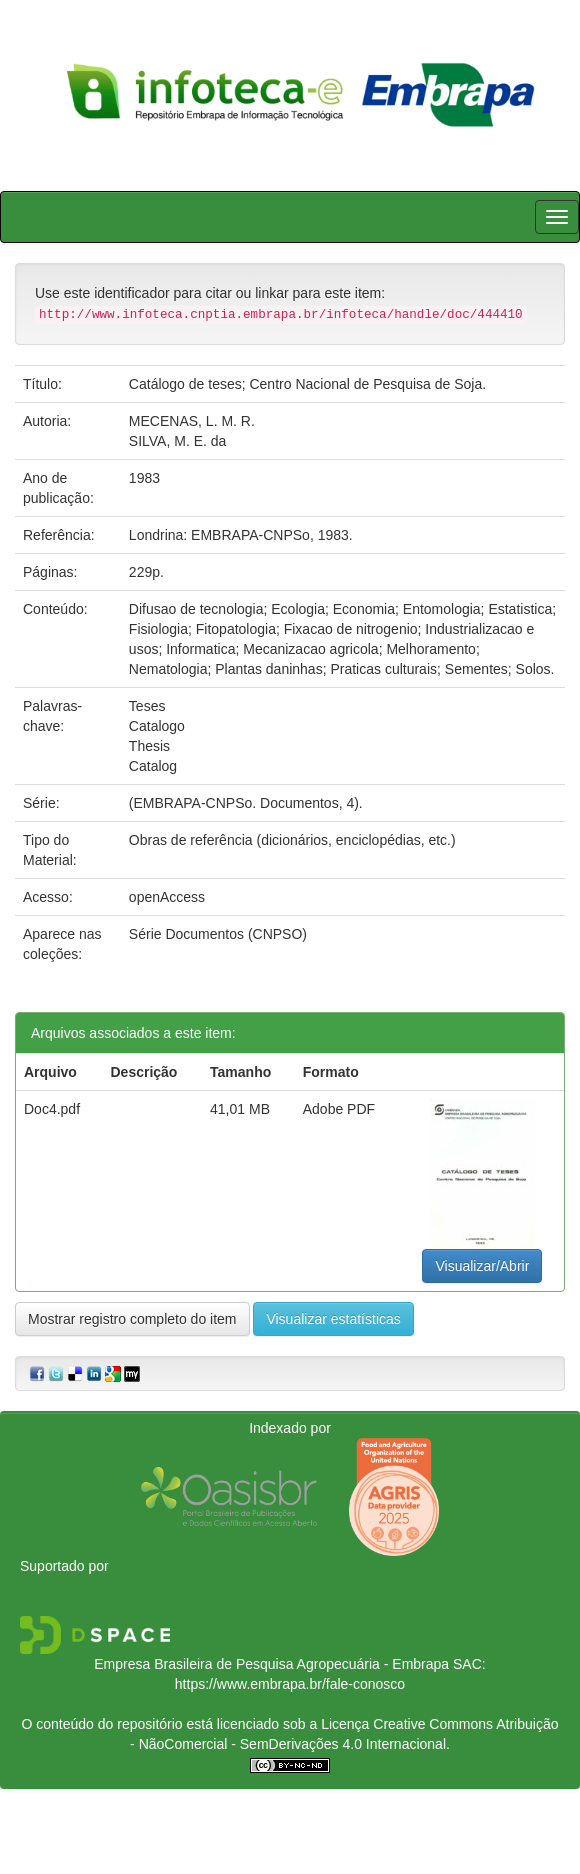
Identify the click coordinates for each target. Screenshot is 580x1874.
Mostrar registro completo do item (132, 1319)
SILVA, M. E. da (178, 441)
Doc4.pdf (52, 1109)
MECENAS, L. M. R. (192, 421)
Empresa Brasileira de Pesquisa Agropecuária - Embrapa (271, 1664)
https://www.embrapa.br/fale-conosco (290, 1684)
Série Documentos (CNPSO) (218, 934)
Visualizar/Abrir (482, 1266)
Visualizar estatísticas (333, 1319)
